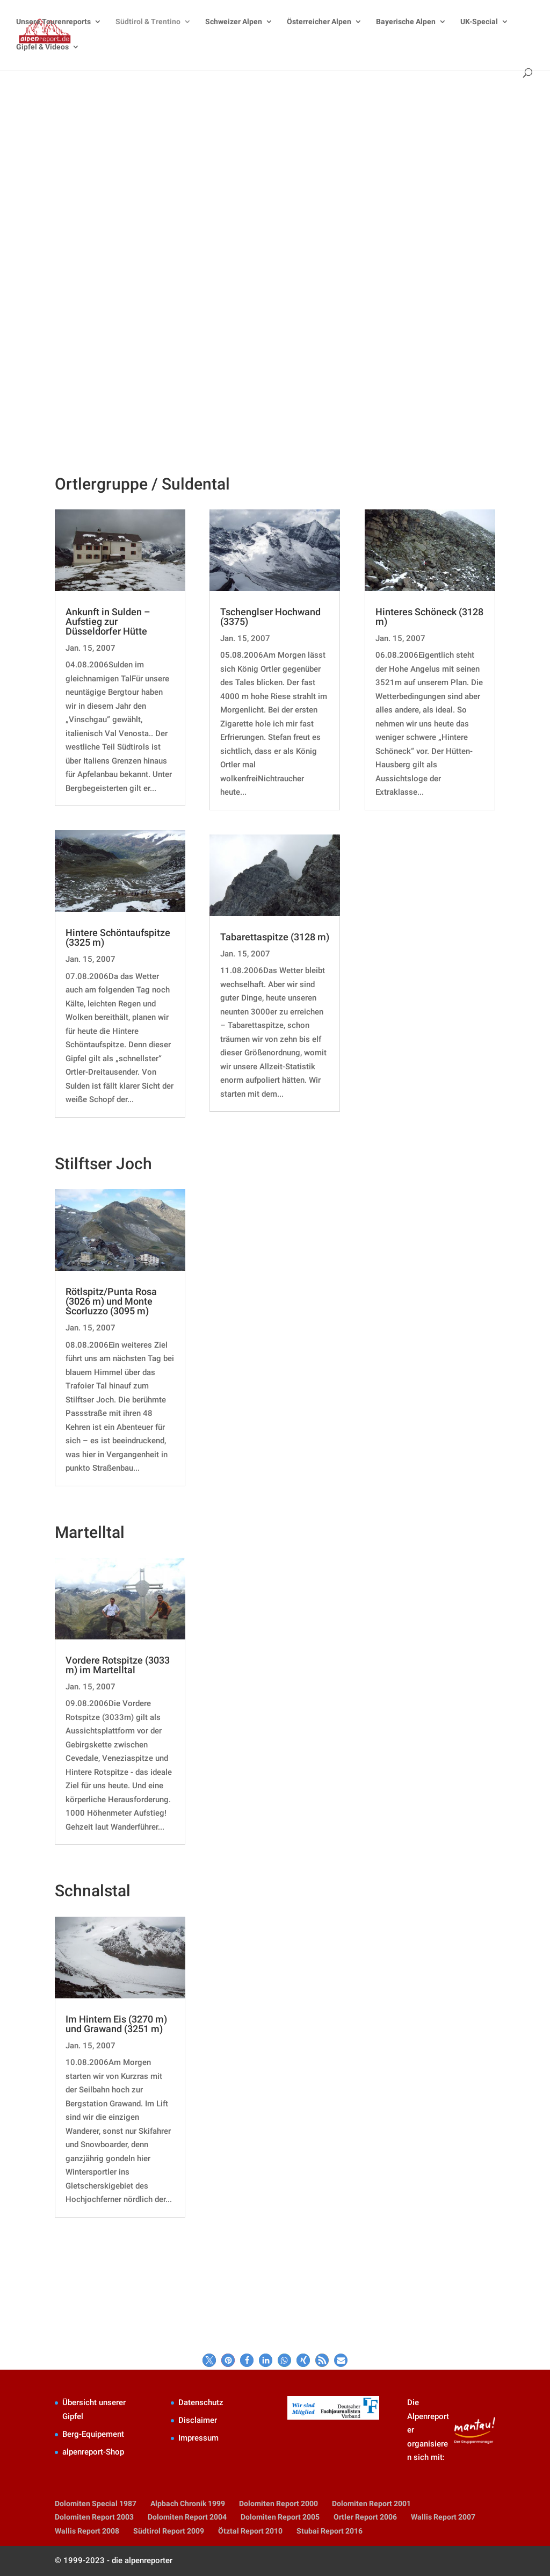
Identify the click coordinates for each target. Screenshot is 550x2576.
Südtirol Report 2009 (168, 2531)
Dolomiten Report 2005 (280, 2517)
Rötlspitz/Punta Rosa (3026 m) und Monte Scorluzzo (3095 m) (111, 1301)
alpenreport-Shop (93, 2452)
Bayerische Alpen (406, 22)
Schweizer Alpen (233, 22)
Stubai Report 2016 (329, 2531)
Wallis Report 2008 (87, 2531)
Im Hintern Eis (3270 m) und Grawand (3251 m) (116, 2023)
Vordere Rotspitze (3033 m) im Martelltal (118, 1664)
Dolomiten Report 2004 (187, 2517)
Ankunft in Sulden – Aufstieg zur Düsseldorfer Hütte (108, 621)
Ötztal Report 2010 (250, 2531)
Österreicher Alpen (319, 22)
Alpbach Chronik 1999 (187, 2503)
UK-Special (479, 22)
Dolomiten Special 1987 (95, 2503)
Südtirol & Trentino (147, 22)
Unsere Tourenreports (53, 22)
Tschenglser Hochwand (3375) (270, 616)
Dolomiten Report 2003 (94, 2517)
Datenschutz (200, 2402)
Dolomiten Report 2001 (371, 2503)
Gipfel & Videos (42, 47)
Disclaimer (197, 2420)
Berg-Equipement (93, 2434)
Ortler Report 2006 (365, 2517)
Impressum (198, 2438)
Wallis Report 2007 (443, 2517)
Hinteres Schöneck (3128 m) (429, 616)
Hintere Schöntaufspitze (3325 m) (118, 937)
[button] (209, 2360)
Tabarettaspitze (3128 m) (274, 936)
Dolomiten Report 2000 (278, 2503)
